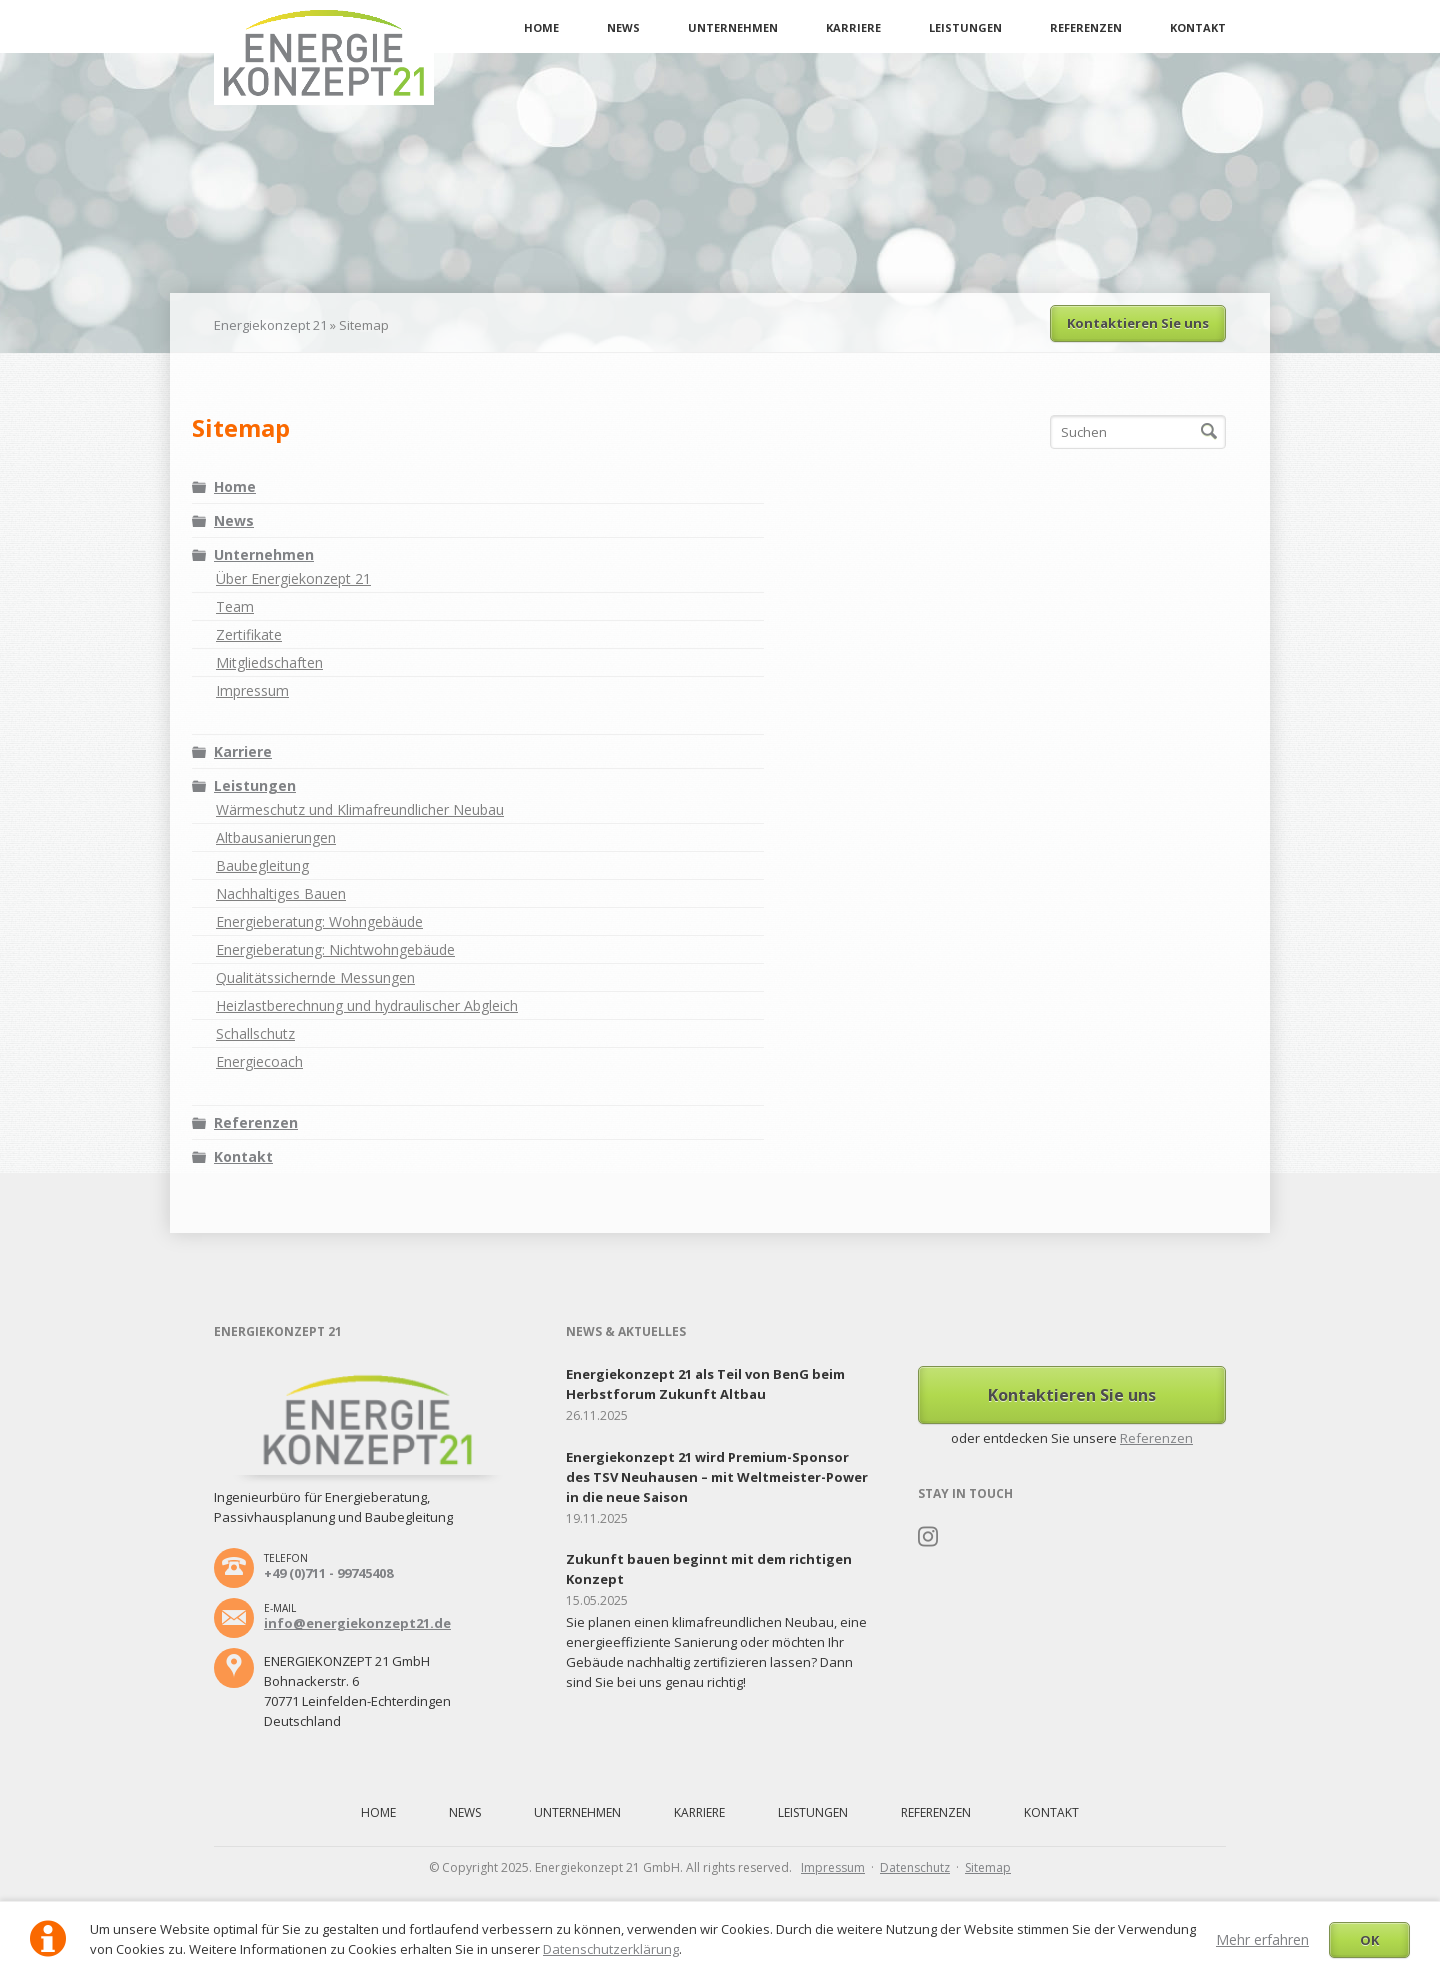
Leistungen (965, 27)
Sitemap (988, 1867)
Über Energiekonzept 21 (293, 578)
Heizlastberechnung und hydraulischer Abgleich (367, 1005)
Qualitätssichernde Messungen (315, 977)
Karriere (853, 27)
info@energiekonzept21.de (357, 1623)
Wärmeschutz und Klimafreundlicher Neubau (360, 809)
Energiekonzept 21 (270, 325)
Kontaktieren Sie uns (1138, 323)
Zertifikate (249, 634)
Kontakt (1198, 27)
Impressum (252, 690)
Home (541, 27)
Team (235, 606)
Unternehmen (733, 27)
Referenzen (1086, 27)
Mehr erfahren (1262, 1939)
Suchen (1209, 432)
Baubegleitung (262, 865)
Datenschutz (915, 1867)
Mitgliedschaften (269, 662)
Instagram (928, 1537)
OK (1369, 1940)
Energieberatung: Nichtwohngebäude (335, 949)
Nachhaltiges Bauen (281, 893)
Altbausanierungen (276, 837)
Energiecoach (259, 1061)
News (623, 27)
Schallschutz (255, 1033)
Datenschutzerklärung (611, 1949)
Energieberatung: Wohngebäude (319, 921)
